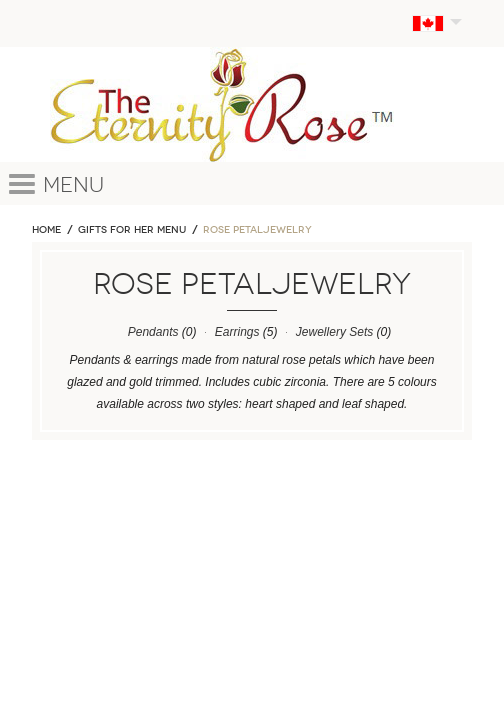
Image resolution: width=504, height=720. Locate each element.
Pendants (153, 332)
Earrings (237, 332)
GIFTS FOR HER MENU (132, 230)
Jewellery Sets (334, 332)
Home (46, 230)
